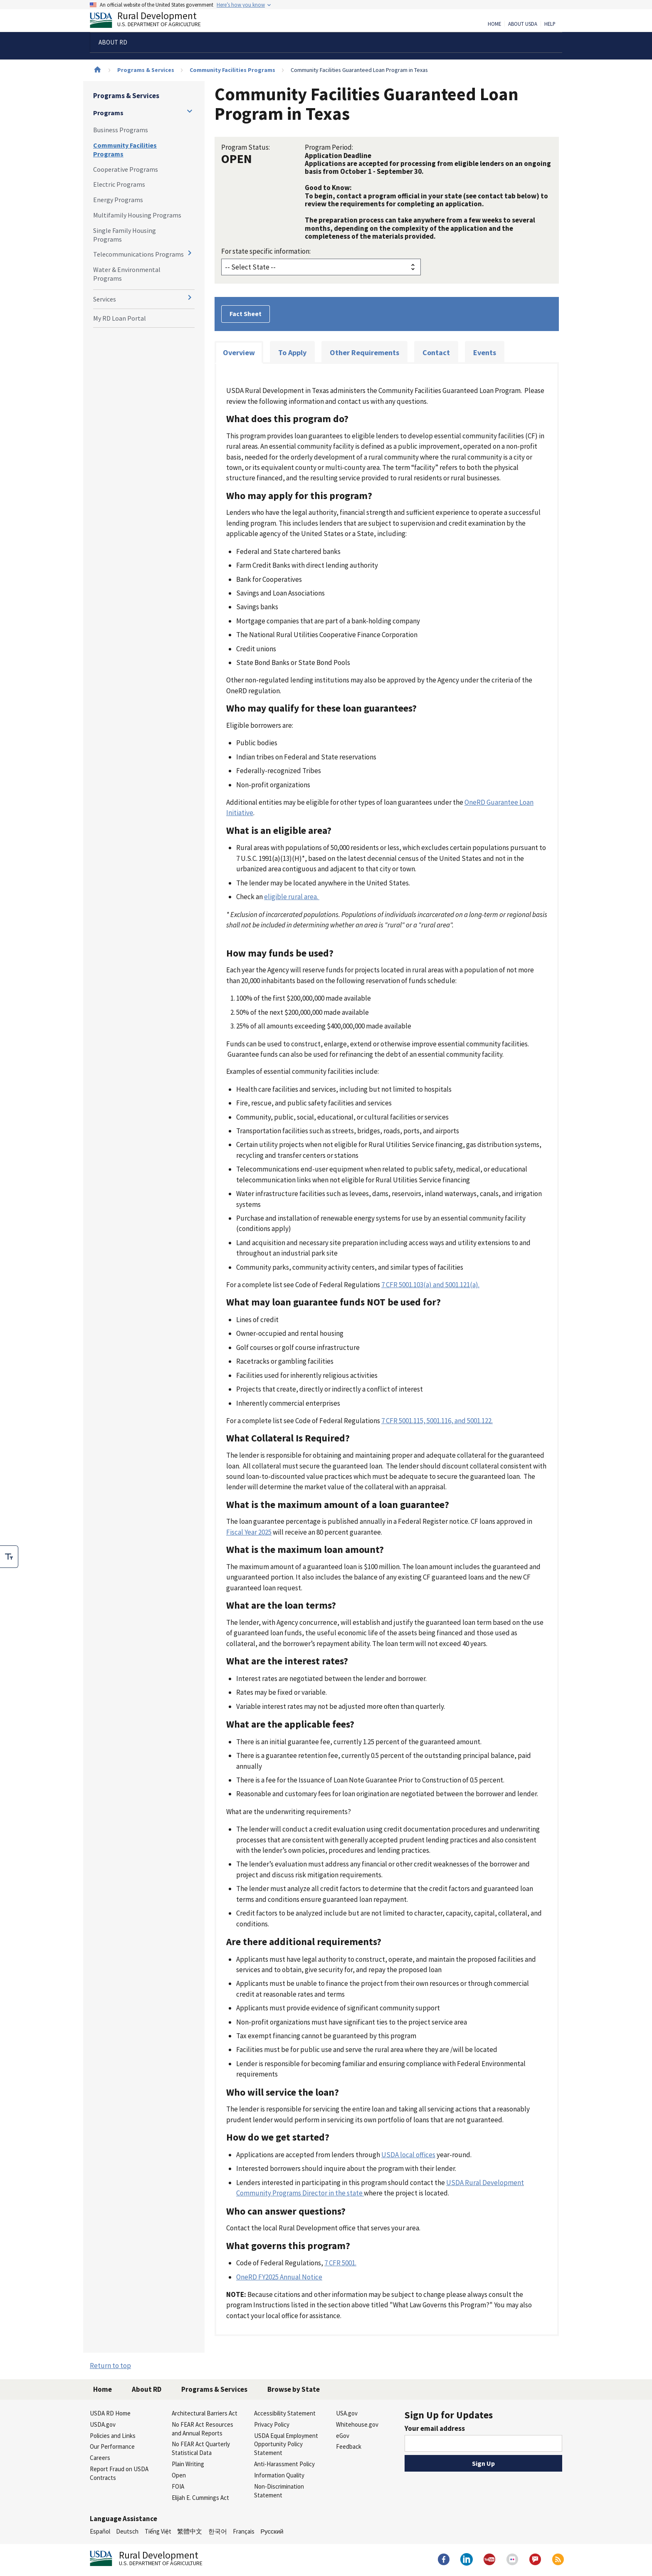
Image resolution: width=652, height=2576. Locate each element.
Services (104, 299)
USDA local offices (408, 2154)
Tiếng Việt (158, 2531)
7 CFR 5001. (340, 2262)
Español (100, 2531)
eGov (342, 2436)
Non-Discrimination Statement (279, 2490)
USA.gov (347, 2413)
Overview (239, 352)
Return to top (110, 2365)
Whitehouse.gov (357, 2424)
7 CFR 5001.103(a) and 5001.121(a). (430, 1284)
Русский (271, 2531)
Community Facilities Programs (232, 70)
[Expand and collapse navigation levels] (190, 111)
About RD (146, 2389)
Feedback (348, 2446)
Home (494, 24)
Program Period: (329, 147)
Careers (100, 2458)
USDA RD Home (110, 2413)
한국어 (217, 2531)
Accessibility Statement (285, 2413)
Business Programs (120, 130)
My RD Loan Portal (119, 318)
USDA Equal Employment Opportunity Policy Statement (286, 2444)
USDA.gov (103, 2424)
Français (243, 2531)
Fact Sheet (246, 313)
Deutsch (127, 2531)
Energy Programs (118, 199)
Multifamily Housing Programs (137, 215)
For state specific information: (266, 251)
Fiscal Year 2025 (249, 1532)
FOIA (178, 2486)
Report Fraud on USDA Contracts (119, 2473)
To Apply (292, 352)
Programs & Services (145, 70)
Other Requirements (364, 352)
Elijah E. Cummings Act (200, 2498)
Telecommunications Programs (138, 254)
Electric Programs (119, 184)
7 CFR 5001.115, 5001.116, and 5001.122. (437, 1420)
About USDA (522, 24)
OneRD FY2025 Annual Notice (279, 2277)
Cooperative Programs (125, 169)
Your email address (435, 2428)
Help (550, 24)
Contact (436, 352)
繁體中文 (189, 2531)
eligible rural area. (291, 896)
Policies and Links (113, 2436)
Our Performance (112, 2446)
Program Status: (245, 147)
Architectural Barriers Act (204, 2413)
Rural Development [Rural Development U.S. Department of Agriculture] (152, 21)
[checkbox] (9, 1556)
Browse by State (293, 2389)
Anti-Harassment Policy (284, 2464)
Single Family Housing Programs (124, 234)
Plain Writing (188, 2464)
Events (484, 352)
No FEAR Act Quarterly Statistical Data (201, 2448)
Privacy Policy (271, 2424)
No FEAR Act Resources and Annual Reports (202, 2428)
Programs (108, 113)
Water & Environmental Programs (127, 273)
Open (179, 2475)
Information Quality (279, 2475)
